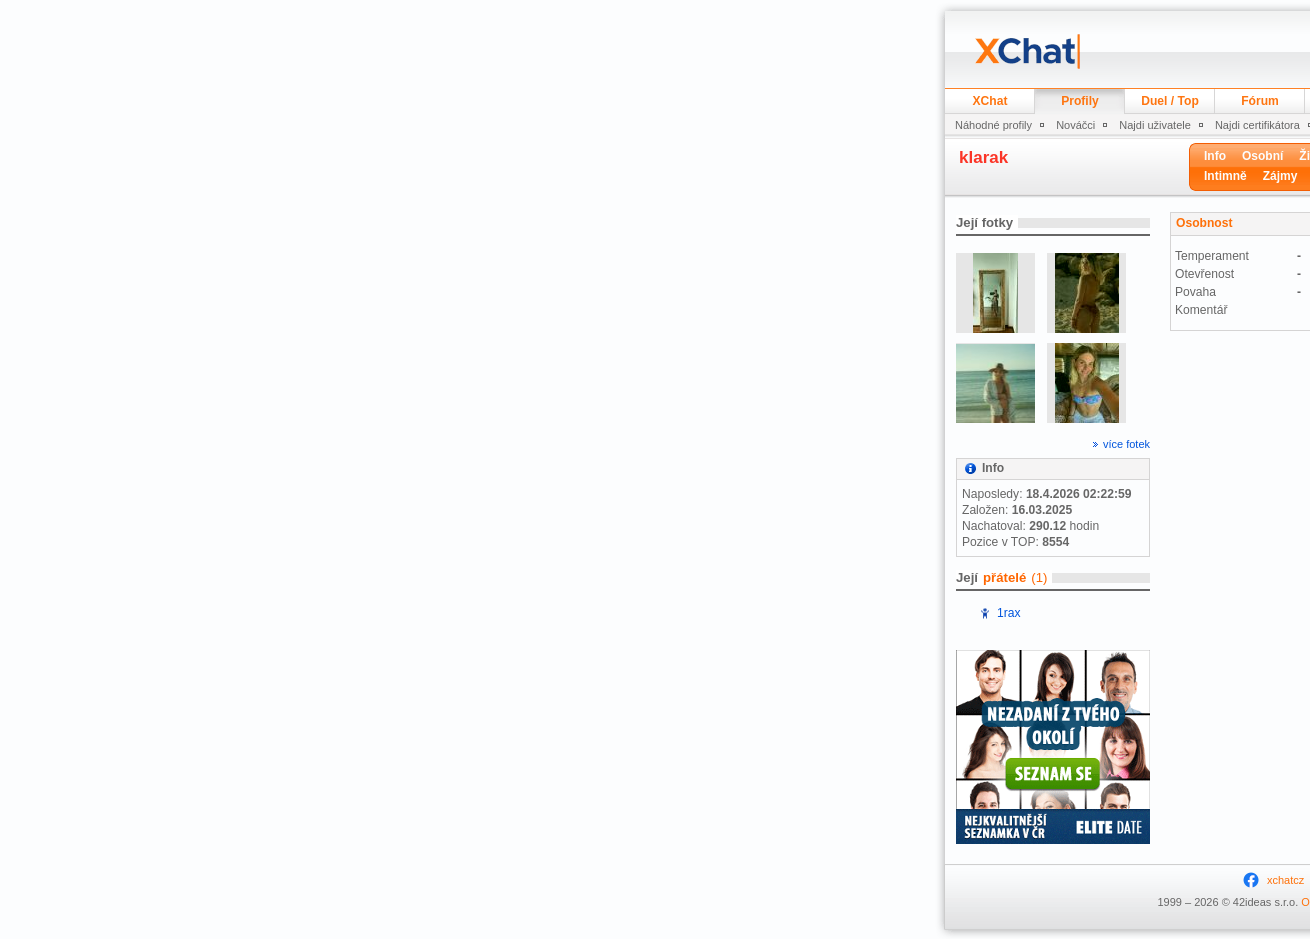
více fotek (1126, 444)
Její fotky (984, 222)
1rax (1009, 613)
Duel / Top (1170, 101)
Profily (1080, 101)
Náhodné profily (993, 125)
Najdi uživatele (1155, 125)
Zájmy (1280, 176)
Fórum (1260, 101)
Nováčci (1075, 125)
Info (1215, 156)
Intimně (1225, 176)
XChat (990, 101)
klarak (983, 157)
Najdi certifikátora (1257, 125)
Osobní (1262, 156)
